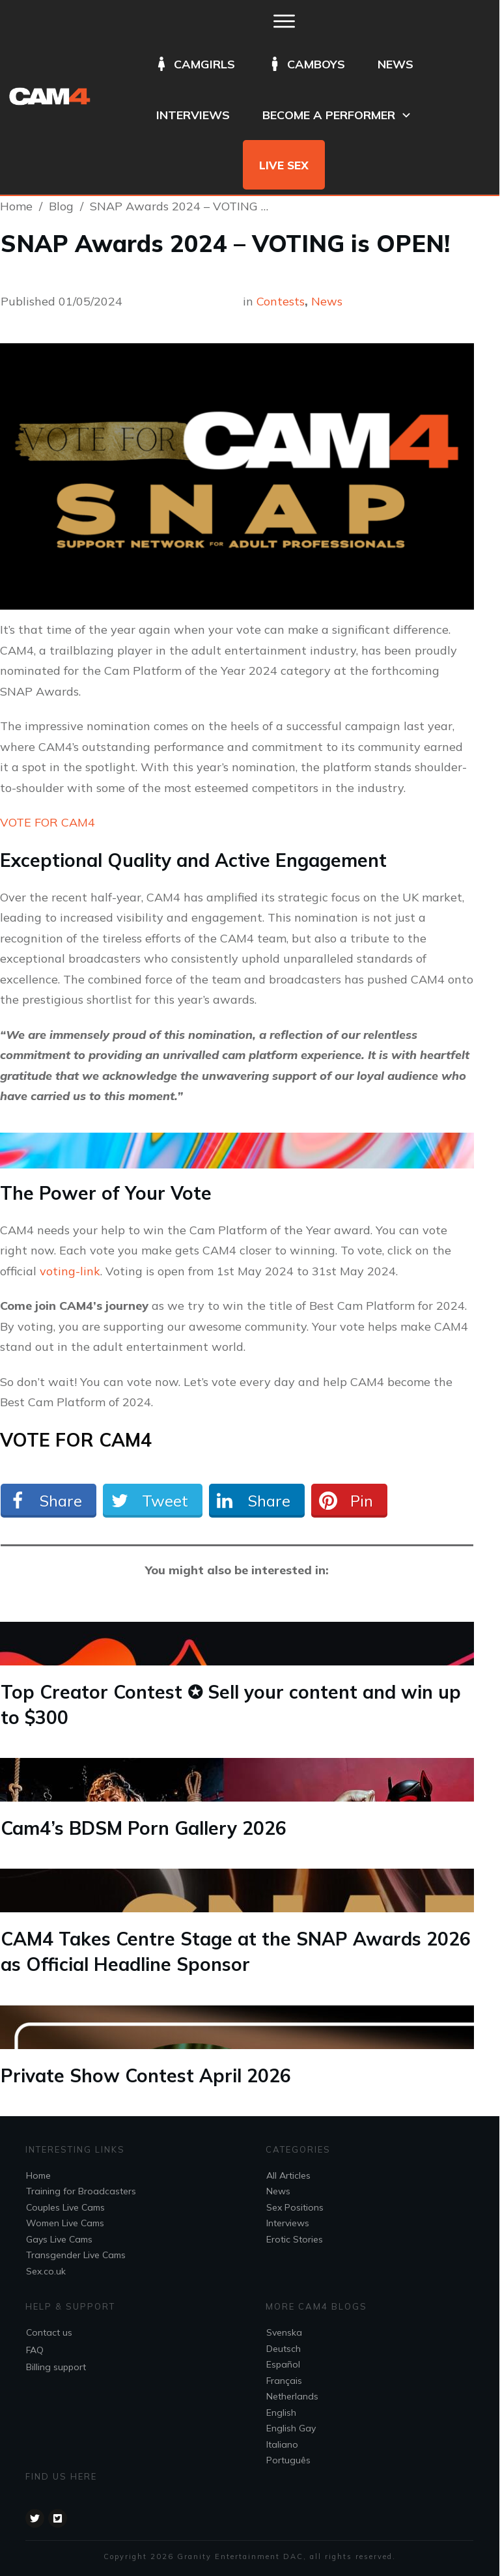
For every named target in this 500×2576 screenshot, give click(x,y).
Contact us (49, 2332)
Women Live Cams (65, 2223)
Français (284, 2380)
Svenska (284, 2332)
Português (288, 2460)
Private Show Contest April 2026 (146, 2075)
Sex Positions (295, 2207)
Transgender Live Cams (76, 2255)
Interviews (287, 2223)
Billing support (56, 2367)
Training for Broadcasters (81, 2191)
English (281, 2412)
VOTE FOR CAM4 (47, 822)
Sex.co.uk (46, 2271)
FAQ (35, 2350)
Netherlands (292, 2396)
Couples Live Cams (65, 2207)
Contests (281, 301)
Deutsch (283, 2349)
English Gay (291, 2428)
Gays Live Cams (59, 2239)
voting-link (70, 1271)
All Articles (288, 2175)
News (326, 301)
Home (38, 2175)
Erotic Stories (294, 2239)
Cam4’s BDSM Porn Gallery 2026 (143, 1828)
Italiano (282, 2444)
